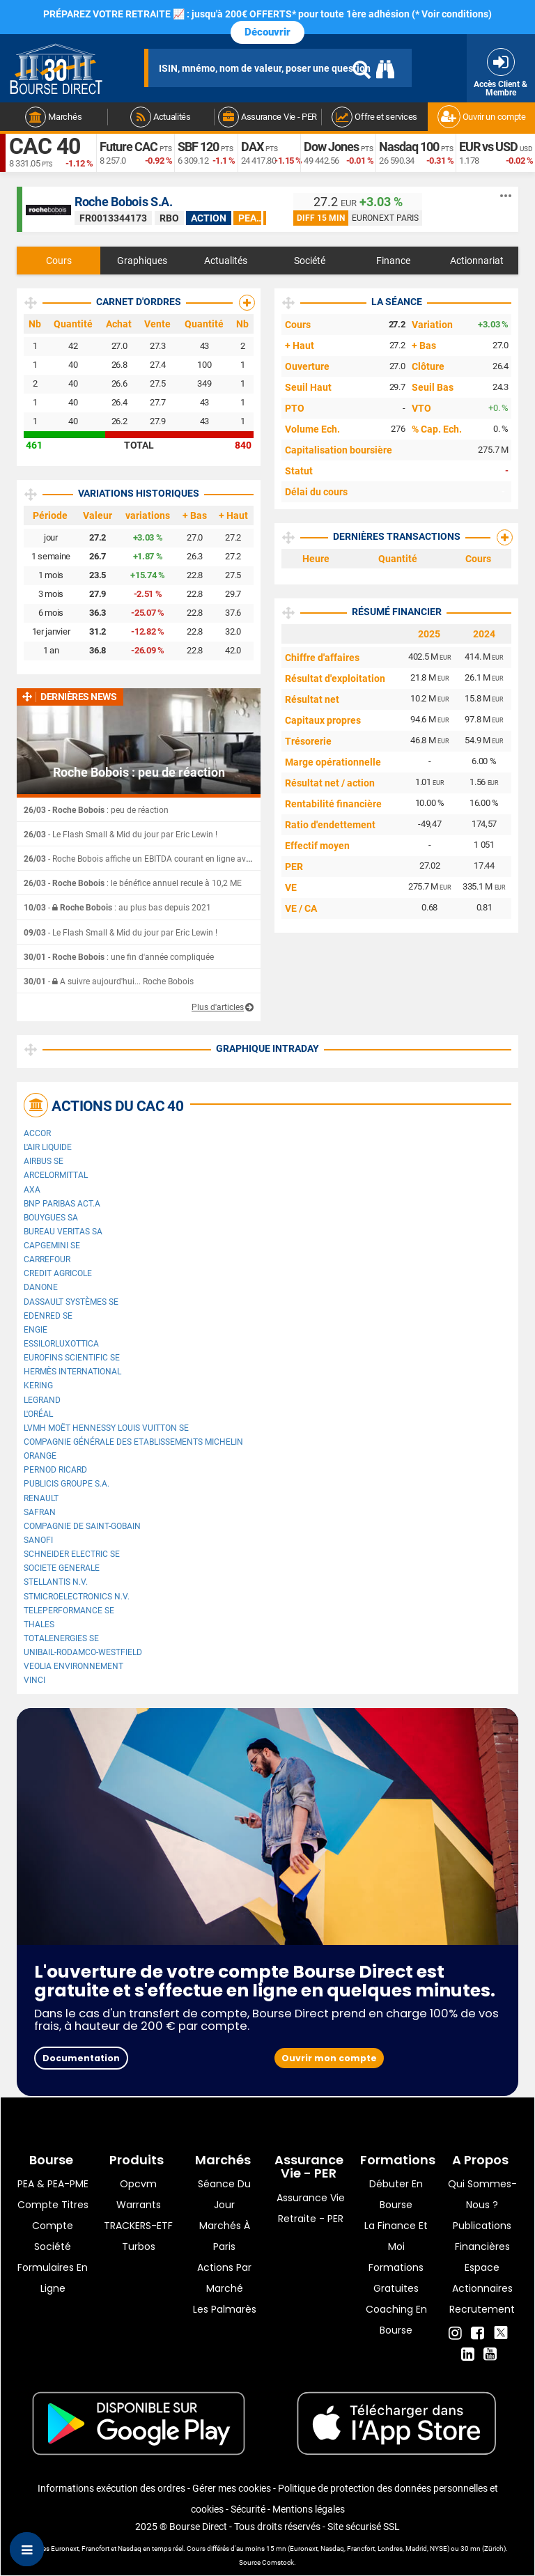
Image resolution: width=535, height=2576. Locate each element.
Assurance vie (311, 2198)
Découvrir (267, 32)
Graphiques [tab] (142, 260)
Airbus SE (43, 1161)
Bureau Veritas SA (63, 1231)
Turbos (138, 2246)
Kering (38, 1385)
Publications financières (482, 2236)
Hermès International (72, 1371)
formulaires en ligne (52, 2277)
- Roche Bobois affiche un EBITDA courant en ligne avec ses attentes (163, 859)
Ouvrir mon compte (329, 2058)
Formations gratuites (396, 2277)
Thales (39, 1624)
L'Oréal (38, 1414)
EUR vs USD (488, 146)
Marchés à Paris (224, 2236)
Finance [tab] (393, 260)
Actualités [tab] (225, 260)
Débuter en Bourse (396, 2194)
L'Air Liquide (48, 1147)
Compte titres (52, 2205)
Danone (41, 1287)
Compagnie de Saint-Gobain (82, 1526)
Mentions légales (308, 2509)
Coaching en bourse (396, 2319)
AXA (32, 1190)
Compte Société (52, 2236)
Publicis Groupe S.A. (66, 1484)
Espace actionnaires (482, 2277)
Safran (40, 1512)
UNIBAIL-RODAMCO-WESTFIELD (83, 1652)
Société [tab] (309, 260)
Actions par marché (224, 2277)
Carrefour (47, 1259)
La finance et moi (396, 2236)
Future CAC (128, 146)
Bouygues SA (51, 1218)
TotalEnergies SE (61, 1638)
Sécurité (248, 2509)
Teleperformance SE (69, 1610)
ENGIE (35, 1330)
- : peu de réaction (96, 810)
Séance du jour (224, 2194)
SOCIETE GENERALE (62, 1568)
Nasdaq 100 (409, 146)
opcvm (138, 2184)
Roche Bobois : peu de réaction (139, 772)
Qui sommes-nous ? (482, 2194)
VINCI (34, 1680)
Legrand (42, 1400)
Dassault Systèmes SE (71, 1302)
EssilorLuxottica (61, 1344)
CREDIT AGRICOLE (58, 1273)
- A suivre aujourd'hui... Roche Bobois (109, 981)
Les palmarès (224, 2309)
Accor (37, 1133)
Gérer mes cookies (231, 2488)
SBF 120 (198, 146)
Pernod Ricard (55, 1470)
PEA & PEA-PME (52, 2184)
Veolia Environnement (73, 1666)
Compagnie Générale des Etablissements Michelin (133, 1442)
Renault (41, 1498)
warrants (138, 2205)
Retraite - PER (310, 2219)
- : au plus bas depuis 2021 (117, 908)
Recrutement (482, 2309)
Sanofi (38, 1540)
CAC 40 (44, 146)
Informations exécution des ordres (111, 2488)
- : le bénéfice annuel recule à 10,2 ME (133, 883)
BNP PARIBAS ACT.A (62, 1204)
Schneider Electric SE (72, 1554)
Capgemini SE (52, 1245)
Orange (40, 1456)
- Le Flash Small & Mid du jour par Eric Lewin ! (120, 834)
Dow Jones (331, 146)
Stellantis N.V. (56, 1582)
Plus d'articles (218, 1007)
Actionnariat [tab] (477, 260)
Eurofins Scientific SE (72, 1358)
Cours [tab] (59, 260)
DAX (252, 146)
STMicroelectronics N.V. (77, 1596)
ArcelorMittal (56, 1175)
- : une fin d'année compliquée (119, 957)
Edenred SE (48, 1316)
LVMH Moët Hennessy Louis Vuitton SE (106, 1428)
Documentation (81, 2058)
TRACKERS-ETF (138, 2226)
